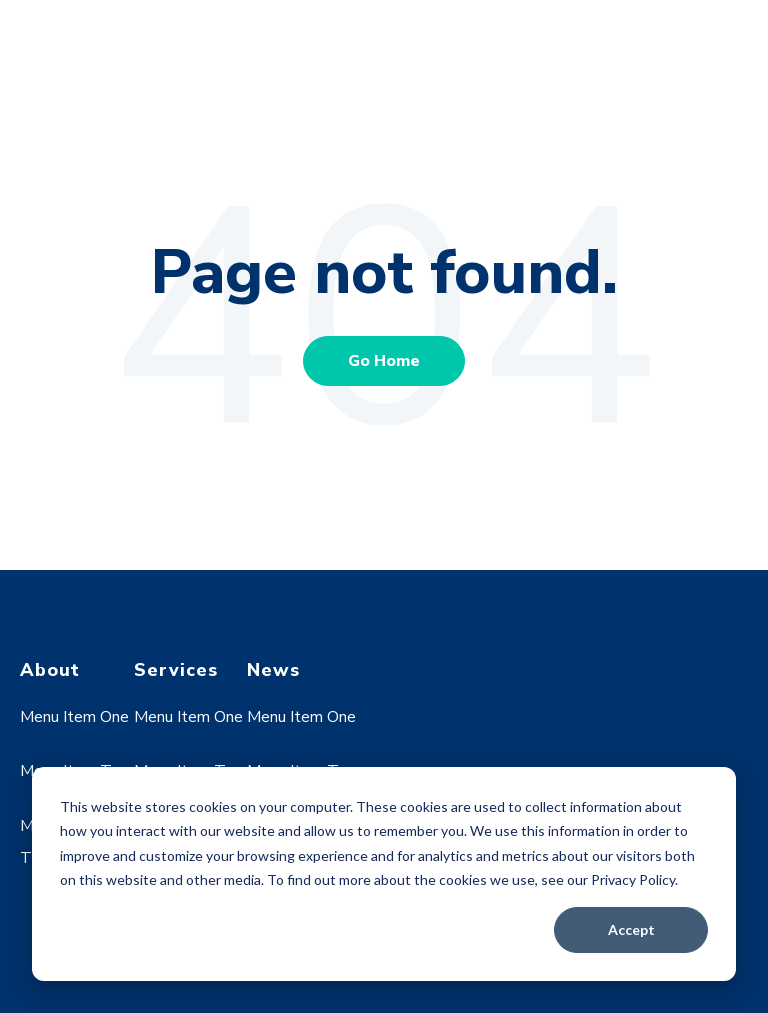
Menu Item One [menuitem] (74, 717)
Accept (631, 929)
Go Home (384, 361)
